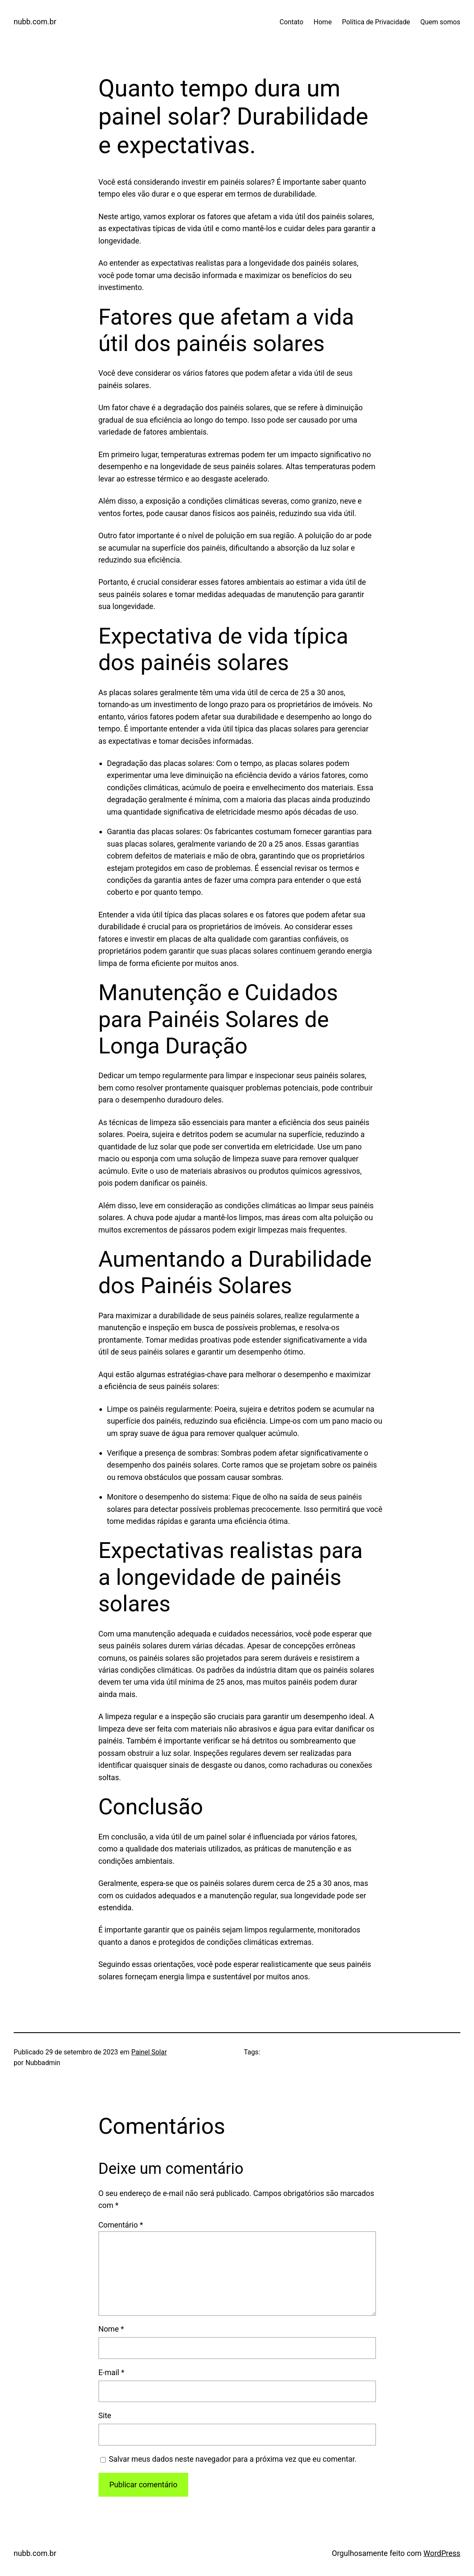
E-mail (112, 2372)
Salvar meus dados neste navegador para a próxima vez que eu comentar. (233, 2458)
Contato (291, 22)
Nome (111, 2328)
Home (323, 22)
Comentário (121, 2224)
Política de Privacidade (376, 22)
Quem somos (440, 22)
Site (105, 2415)
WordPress (442, 2553)
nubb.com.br (35, 21)
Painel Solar (149, 2052)
